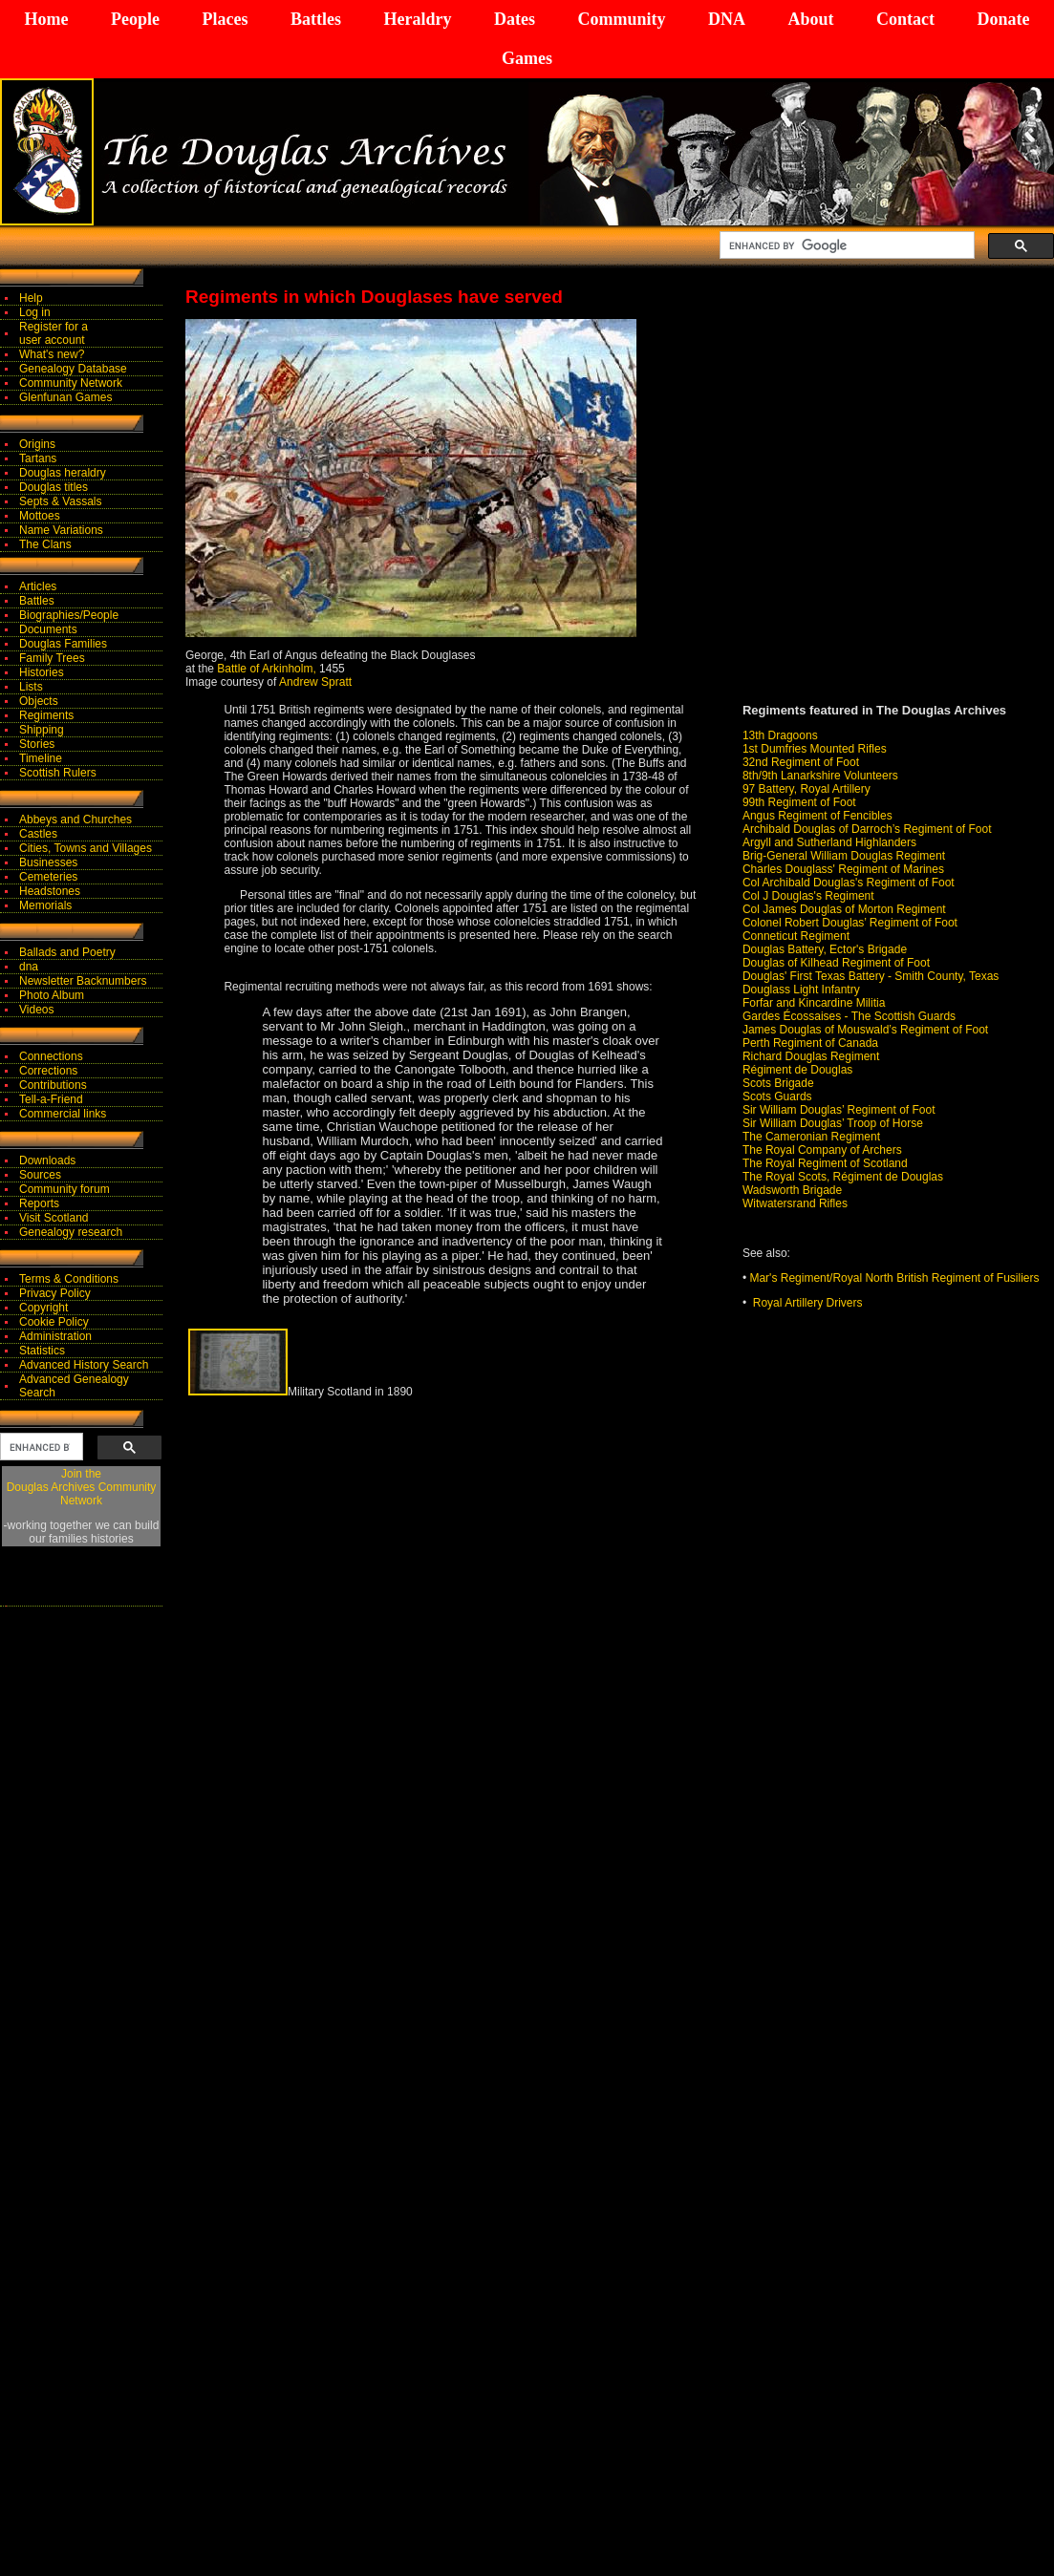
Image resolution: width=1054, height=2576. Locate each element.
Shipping (41, 729)
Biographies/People (68, 615)
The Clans (45, 544)
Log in (35, 312)
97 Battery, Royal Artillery (806, 789)
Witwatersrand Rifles (795, 1203)
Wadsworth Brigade (792, 1190)
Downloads (47, 1160)
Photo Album (51, 995)
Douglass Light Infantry (801, 989)
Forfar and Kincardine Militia (813, 1003)
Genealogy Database (73, 368)
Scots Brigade (778, 1083)
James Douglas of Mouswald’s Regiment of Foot (865, 1029)
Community (621, 19)
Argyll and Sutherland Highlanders (829, 842)
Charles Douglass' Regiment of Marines (843, 869)
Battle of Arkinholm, (266, 668)
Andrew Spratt (315, 682)
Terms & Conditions (68, 1279)
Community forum (64, 1189)
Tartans (37, 458)
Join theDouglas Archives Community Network (82, 1487)
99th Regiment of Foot (799, 802)
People (135, 19)
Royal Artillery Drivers (808, 1302)
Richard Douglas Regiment (810, 1056)
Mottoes (39, 515)
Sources (40, 1175)
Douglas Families (63, 643)
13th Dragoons (780, 735)
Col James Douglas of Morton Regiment (844, 909)
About (810, 19)
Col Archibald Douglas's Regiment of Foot (848, 882)
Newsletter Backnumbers (82, 981)
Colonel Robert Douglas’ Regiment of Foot (849, 922)
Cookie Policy (54, 1322)
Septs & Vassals (60, 501)
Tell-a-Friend (51, 1099)
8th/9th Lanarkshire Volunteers (820, 775)
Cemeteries (48, 877)
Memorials (45, 905)
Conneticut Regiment (796, 936)
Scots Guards (777, 1096)
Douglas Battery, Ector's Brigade (824, 949)
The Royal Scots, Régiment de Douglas (842, 1176)
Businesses (48, 862)
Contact (905, 19)
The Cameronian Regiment (811, 1136)
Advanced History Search (83, 1365)
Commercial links (62, 1113)
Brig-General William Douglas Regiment (843, 855)
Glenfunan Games (65, 397)
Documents (48, 629)
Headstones (49, 891)
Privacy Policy (55, 1293)
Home (47, 19)
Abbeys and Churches (75, 819)
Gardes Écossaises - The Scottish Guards (849, 1016)
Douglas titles (53, 487)
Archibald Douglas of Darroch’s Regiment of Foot (867, 829)
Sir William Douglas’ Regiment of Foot (839, 1110)
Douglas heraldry (62, 472)
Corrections (48, 1070)
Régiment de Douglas (797, 1069)
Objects (38, 701)
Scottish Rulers (58, 772)
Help (31, 298)
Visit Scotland (54, 1217)
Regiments (46, 715)
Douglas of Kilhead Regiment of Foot (836, 962)
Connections (51, 1056)
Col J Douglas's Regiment (808, 896)
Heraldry (417, 19)
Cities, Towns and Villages (85, 848)
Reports (39, 1203)
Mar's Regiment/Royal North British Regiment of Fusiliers (894, 1278)
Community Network (70, 383)
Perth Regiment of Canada (810, 1043)
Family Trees (52, 658)
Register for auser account (53, 333)
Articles (37, 586)
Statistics (42, 1350)
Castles (38, 834)
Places (224, 19)
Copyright (43, 1307)
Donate (1003, 19)
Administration (55, 1336)
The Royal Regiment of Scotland (825, 1163)
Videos (36, 1009)
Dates (514, 19)
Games (527, 58)
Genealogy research (70, 1232)
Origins (37, 444)
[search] (845, 245)
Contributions (53, 1085)
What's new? (51, 354)
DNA (726, 19)
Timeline (40, 758)
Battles (315, 19)
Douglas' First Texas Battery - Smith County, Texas (870, 976)
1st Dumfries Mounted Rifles (814, 749)
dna (28, 966)
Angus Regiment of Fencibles (817, 815)
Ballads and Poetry (67, 952)
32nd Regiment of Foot (800, 762)
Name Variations (61, 530)
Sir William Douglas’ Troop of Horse (832, 1123)
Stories (36, 744)
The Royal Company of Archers (822, 1150)
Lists (31, 686)
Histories (41, 672)
